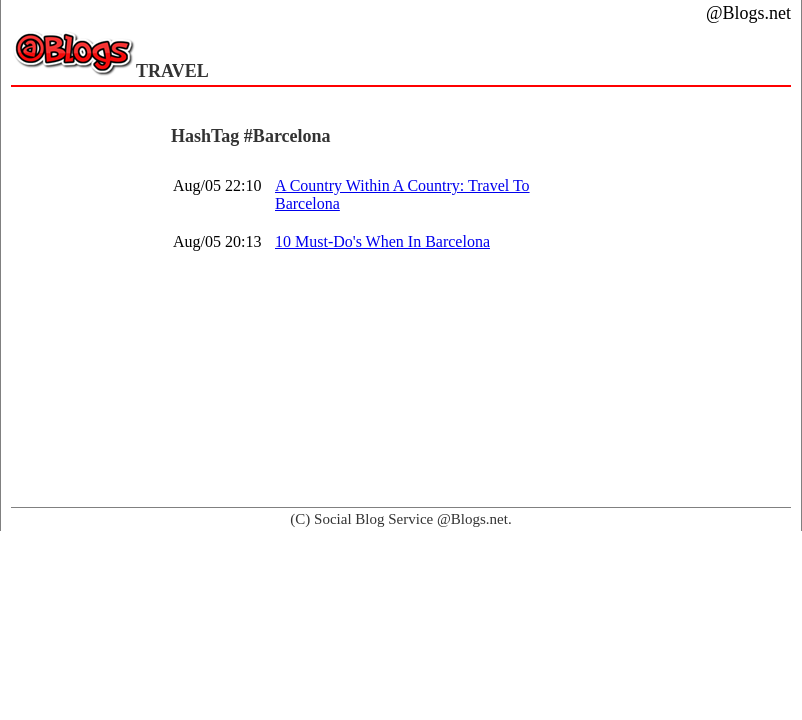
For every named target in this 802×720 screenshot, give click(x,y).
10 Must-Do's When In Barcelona (382, 241)
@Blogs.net (748, 13)
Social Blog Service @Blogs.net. (413, 519)
